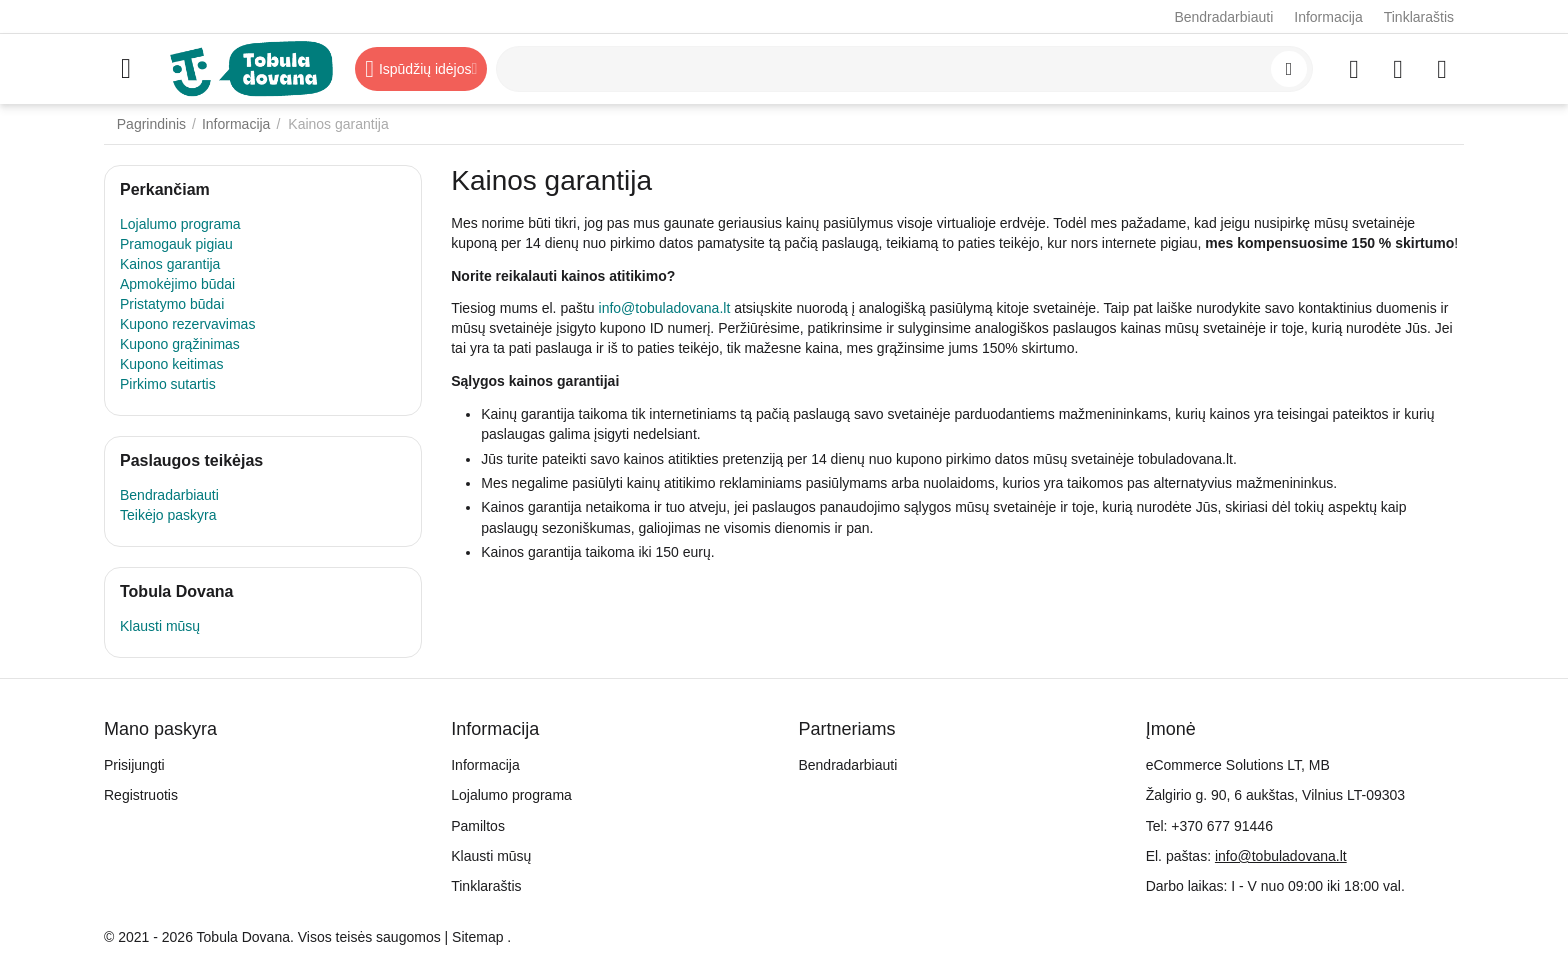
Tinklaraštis (1419, 17)
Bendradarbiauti (1223, 17)
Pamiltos (478, 826)
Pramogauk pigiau (176, 244)
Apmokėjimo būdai (177, 284)
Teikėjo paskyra (168, 515)
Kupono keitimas (172, 364)
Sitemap (477, 937)
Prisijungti (134, 765)
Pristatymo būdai (172, 304)
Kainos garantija (170, 264)
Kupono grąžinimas (180, 344)
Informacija (1328, 17)
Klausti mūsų (160, 626)
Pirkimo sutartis (168, 384)
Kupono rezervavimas (187, 324)
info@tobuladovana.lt (665, 308)
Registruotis (141, 795)
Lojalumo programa (180, 224)
